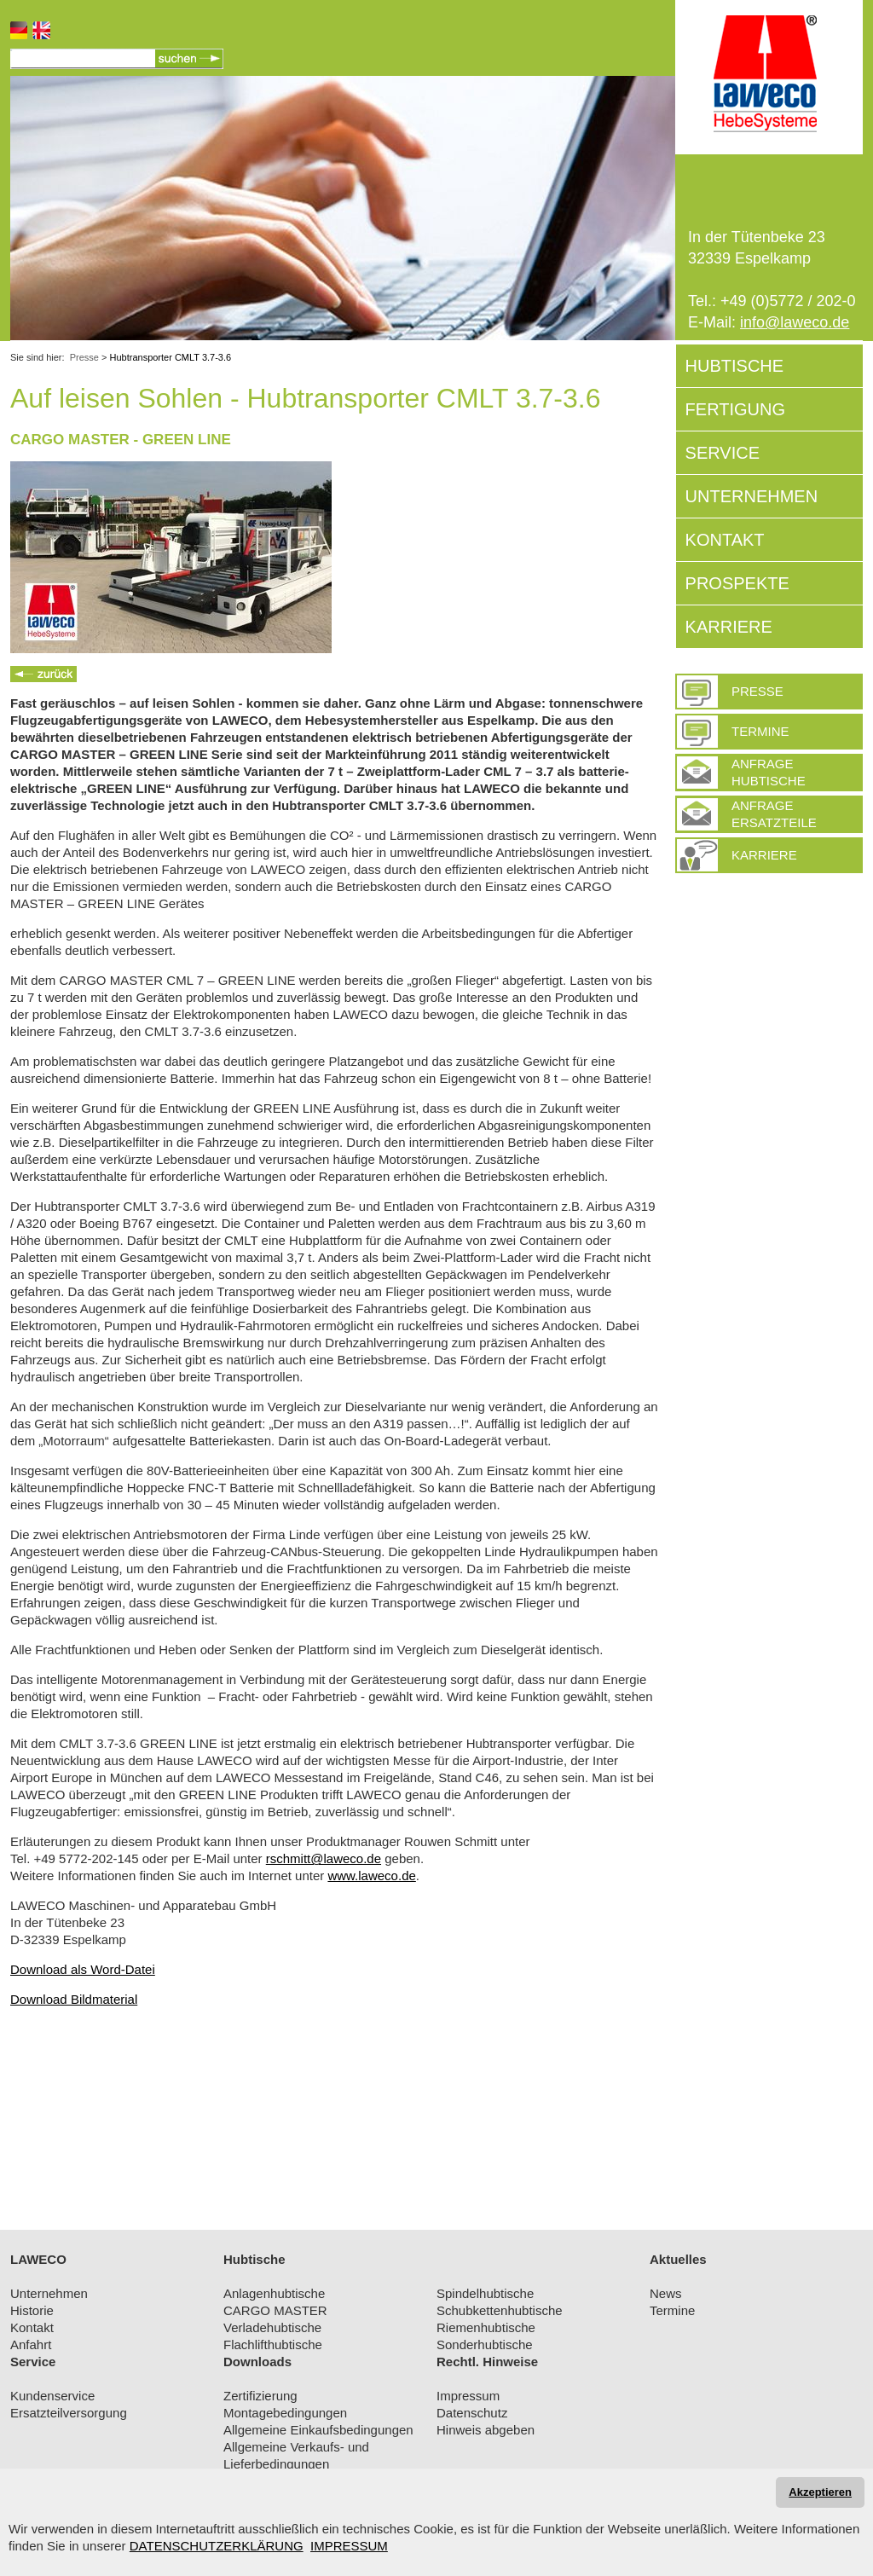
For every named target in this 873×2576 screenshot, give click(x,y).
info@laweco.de (794, 322)
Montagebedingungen (285, 2412)
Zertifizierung (260, 2395)
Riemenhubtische (485, 2327)
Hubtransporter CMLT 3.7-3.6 (171, 357)
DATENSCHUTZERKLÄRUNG (217, 2545)
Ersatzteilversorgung (68, 2412)
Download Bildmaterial (73, 1999)
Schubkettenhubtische (499, 2310)
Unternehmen (49, 2293)
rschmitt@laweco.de (323, 1858)
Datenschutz (471, 2412)
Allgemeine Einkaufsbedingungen (318, 2430)
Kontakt (32, 2327)
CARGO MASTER (275, 2310)
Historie (32, 2310)
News (666, 2293)
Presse (84, 357)
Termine (760, 731)
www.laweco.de (371, 1875)
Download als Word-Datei (82, 1969)
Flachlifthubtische (272, 2344)
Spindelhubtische (485, 2293)
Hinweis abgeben (485, 2430)
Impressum (468, 2395)
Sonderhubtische (484, 2344)
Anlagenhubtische (274, 2293)
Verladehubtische (272, 2327)
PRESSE (757, 691)
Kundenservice (52, 2395)
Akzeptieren (820, 2492)
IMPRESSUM (349, 2545)
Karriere (764, 855)
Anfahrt (30, 2344)
